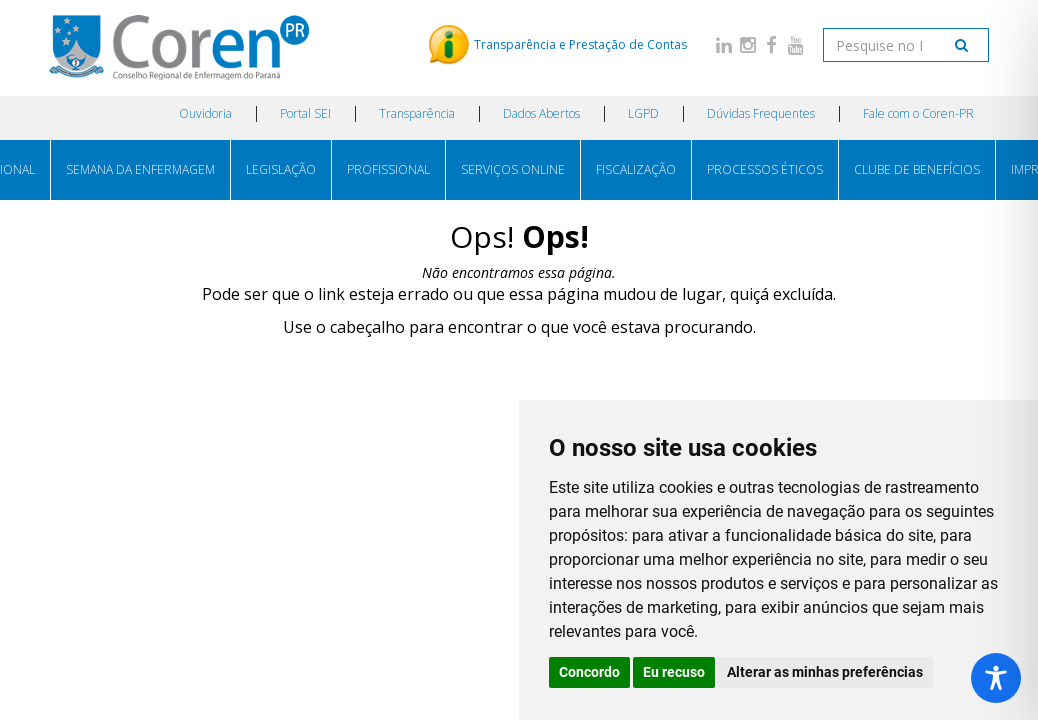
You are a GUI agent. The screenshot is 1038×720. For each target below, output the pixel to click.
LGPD (643, 113)
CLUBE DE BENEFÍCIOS (917, 169)
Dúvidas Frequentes (761, 113)
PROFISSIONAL (388, 169)
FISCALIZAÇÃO (636, 169)
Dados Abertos (541, 113)
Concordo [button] (589, 672)
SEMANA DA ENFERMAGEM (140, 169)
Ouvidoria (205, 113)
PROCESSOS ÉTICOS (765, 169)
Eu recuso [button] (674, 672)
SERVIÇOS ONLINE (513, 169)
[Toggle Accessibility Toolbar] (996, 678)
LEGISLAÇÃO (281, 169)
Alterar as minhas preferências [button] (825, 672)
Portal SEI (305, 113)
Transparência (417, 113)
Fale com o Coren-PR (918, 113)
